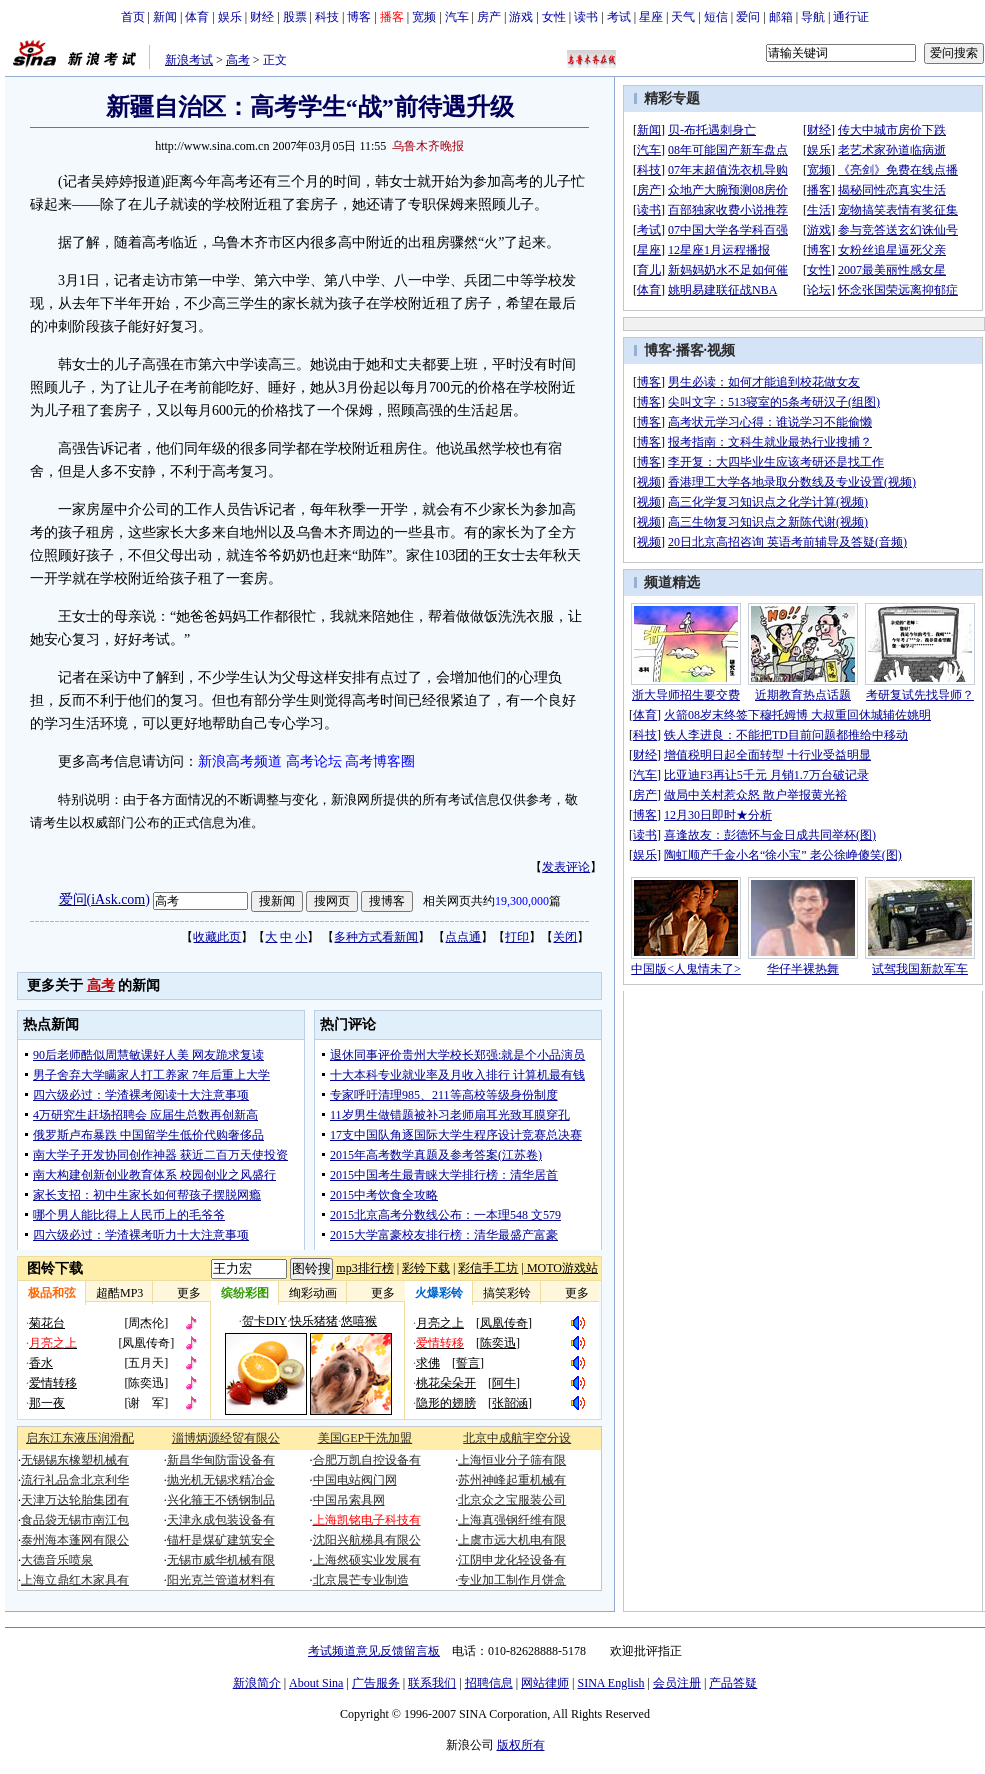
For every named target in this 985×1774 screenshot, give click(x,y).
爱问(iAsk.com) (104, 899)
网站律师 (545, 1683)
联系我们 (432, 1683)
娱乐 (230, 17)
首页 (133, 17)
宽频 (424, 17)
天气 (683, 17)
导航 (813, 17)
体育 (197, 17)
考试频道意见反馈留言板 (374, 1651)
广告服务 (376, 1683)
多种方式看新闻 (376, 937)
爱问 (748, 17)
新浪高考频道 (240, 761)
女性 (554, 17)
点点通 (463, 937)
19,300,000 (522, 901)
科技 (327, 17)
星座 (651, 17)
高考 (238, 60)
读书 (586, 17)
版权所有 (521, 1745)
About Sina (316, 1683)
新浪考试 (189, 60)
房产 (489, 17)
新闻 (165, 17)
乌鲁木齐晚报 (428, 146)
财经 (262, 17)
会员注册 (677, 1683)
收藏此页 (217, 937)
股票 (295, 17)
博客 (359, 17)
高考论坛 (314, 761)
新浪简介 (257, 1683)
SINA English (610, 1683)
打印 (517, 937)
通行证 (851, 17)
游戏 (521, 17)
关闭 (565, 937)
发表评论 (566, 867)
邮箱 (781, 17)
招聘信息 (489, 1683)
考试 (619, 17)
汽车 (457, 17)
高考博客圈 (380, 761)
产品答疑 (733, 1683)
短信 (716, 17)
